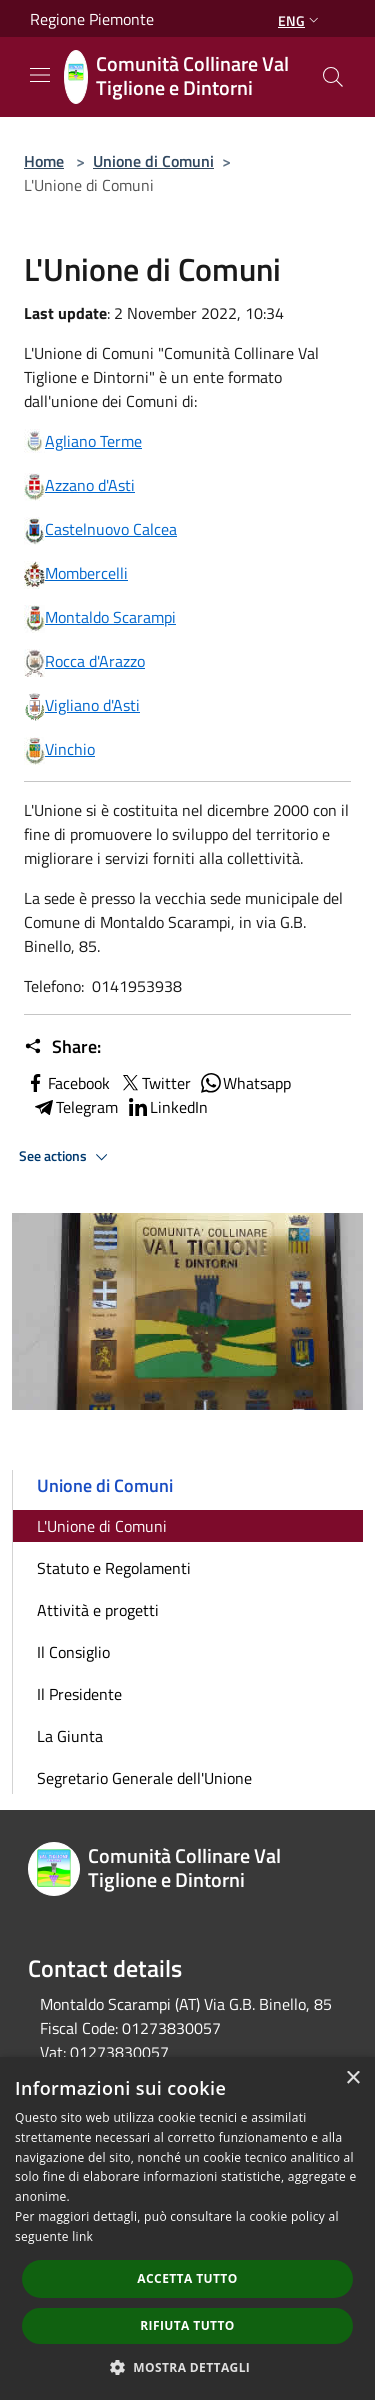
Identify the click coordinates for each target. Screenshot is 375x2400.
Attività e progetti (98, 1610)
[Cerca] (333, 77)
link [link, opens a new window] (82, 2236)
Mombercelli (86, 573)
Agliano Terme (83, 441)
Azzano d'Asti (90, 485)
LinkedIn (167, 1107)
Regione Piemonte (92, 19)
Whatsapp (245, 1083)
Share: (62, 1047)
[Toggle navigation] (40, 75)
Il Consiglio (73, 1652)
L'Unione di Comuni (102, 1526)
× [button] (352, 2078)
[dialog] (187, 2228)
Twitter (154, 1083)
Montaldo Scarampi (110, 617)
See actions (66, 1157)
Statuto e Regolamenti (114, 1568)
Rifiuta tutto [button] (187, 2325)
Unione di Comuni (153, 161)
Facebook (67, 1083)
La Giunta (70, 1736)
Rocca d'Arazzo (95, 661)
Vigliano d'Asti (92, 705)
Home (44, 161)
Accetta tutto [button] (187, 2278)
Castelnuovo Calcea (111, 529)
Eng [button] (300, 20)
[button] (188, 2367)
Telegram (75, 1107)
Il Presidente (79, 1694)
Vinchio (70, 749)
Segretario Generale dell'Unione (144, 1778)
